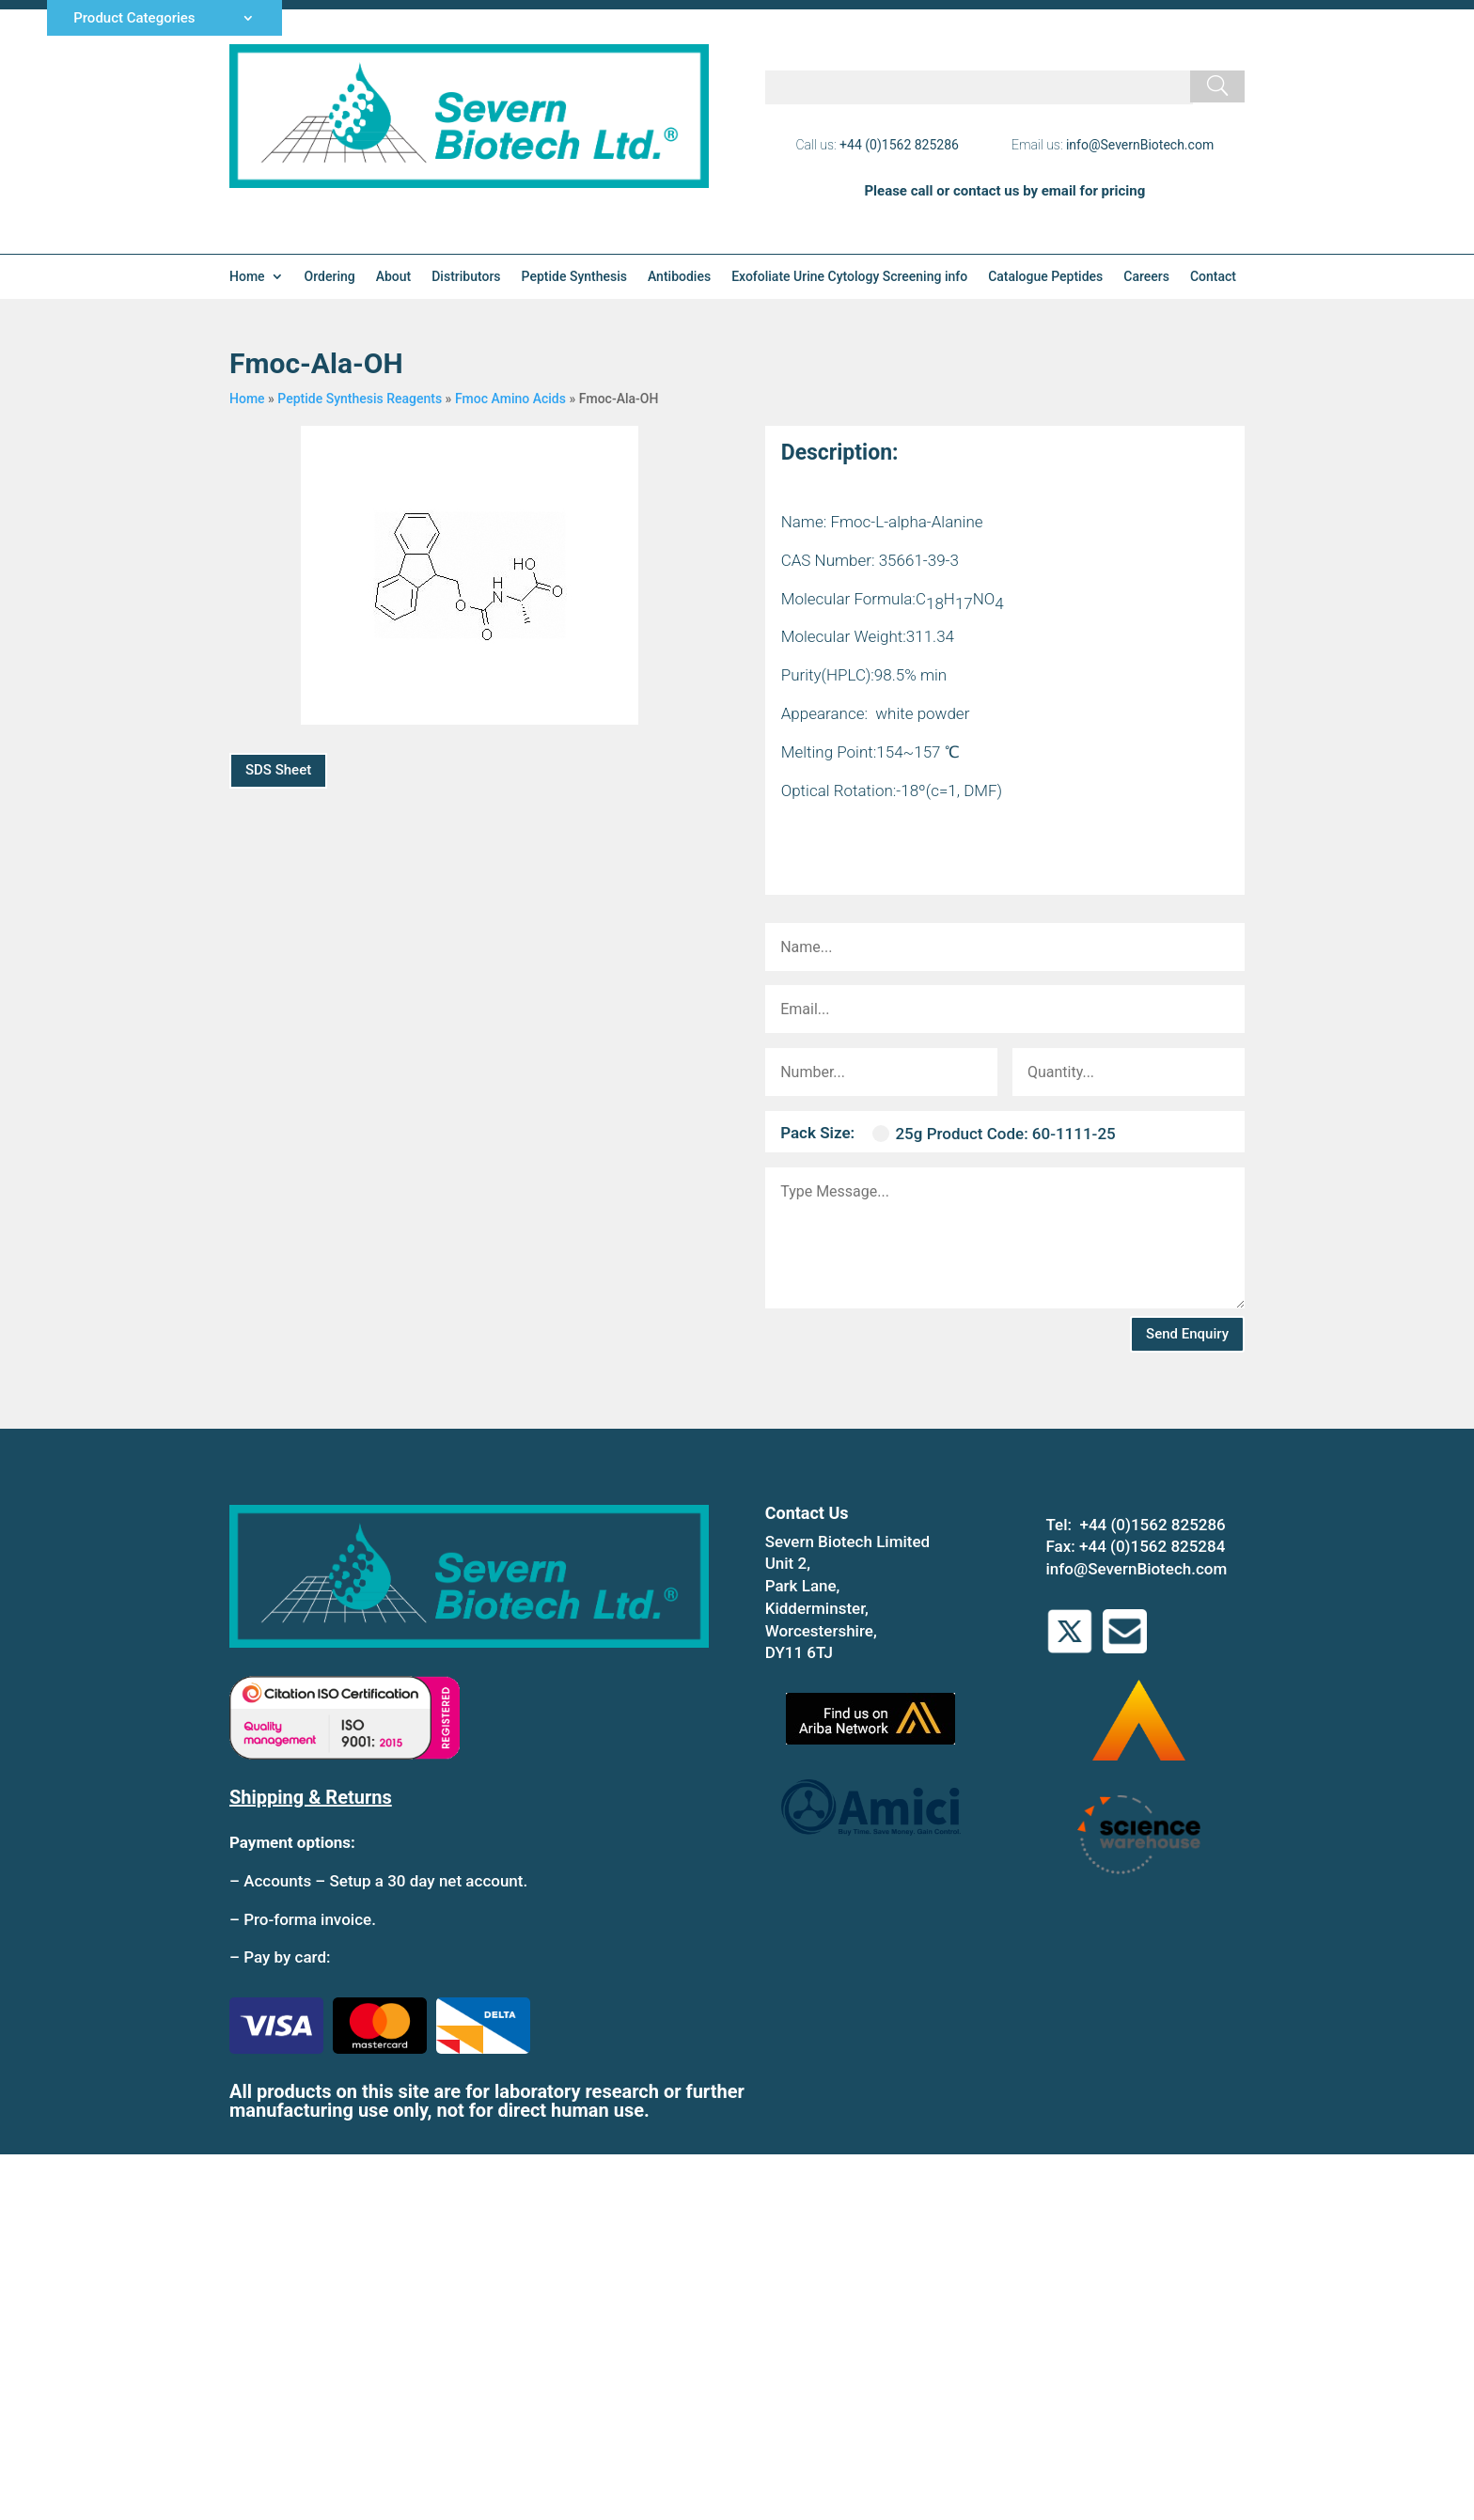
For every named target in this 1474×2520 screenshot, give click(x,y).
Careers (1146, 277)
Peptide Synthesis (574, 277)
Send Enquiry (1187, 1333)
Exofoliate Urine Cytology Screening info (849, 277)
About (394, 277)
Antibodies (679, 277)
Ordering (330, 277)
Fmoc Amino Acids (510, 398)
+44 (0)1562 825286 (899, 144)
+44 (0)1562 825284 (1152, 1546)
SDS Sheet (278, 769)
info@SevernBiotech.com (1140, 144)
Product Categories (134, 18)
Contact (1213, 277)
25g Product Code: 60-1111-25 (993, 1133)
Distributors (465, 277)
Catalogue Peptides (1045, 277)
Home (247, 277)
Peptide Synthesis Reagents (359, 398)
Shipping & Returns (310, 1797)
